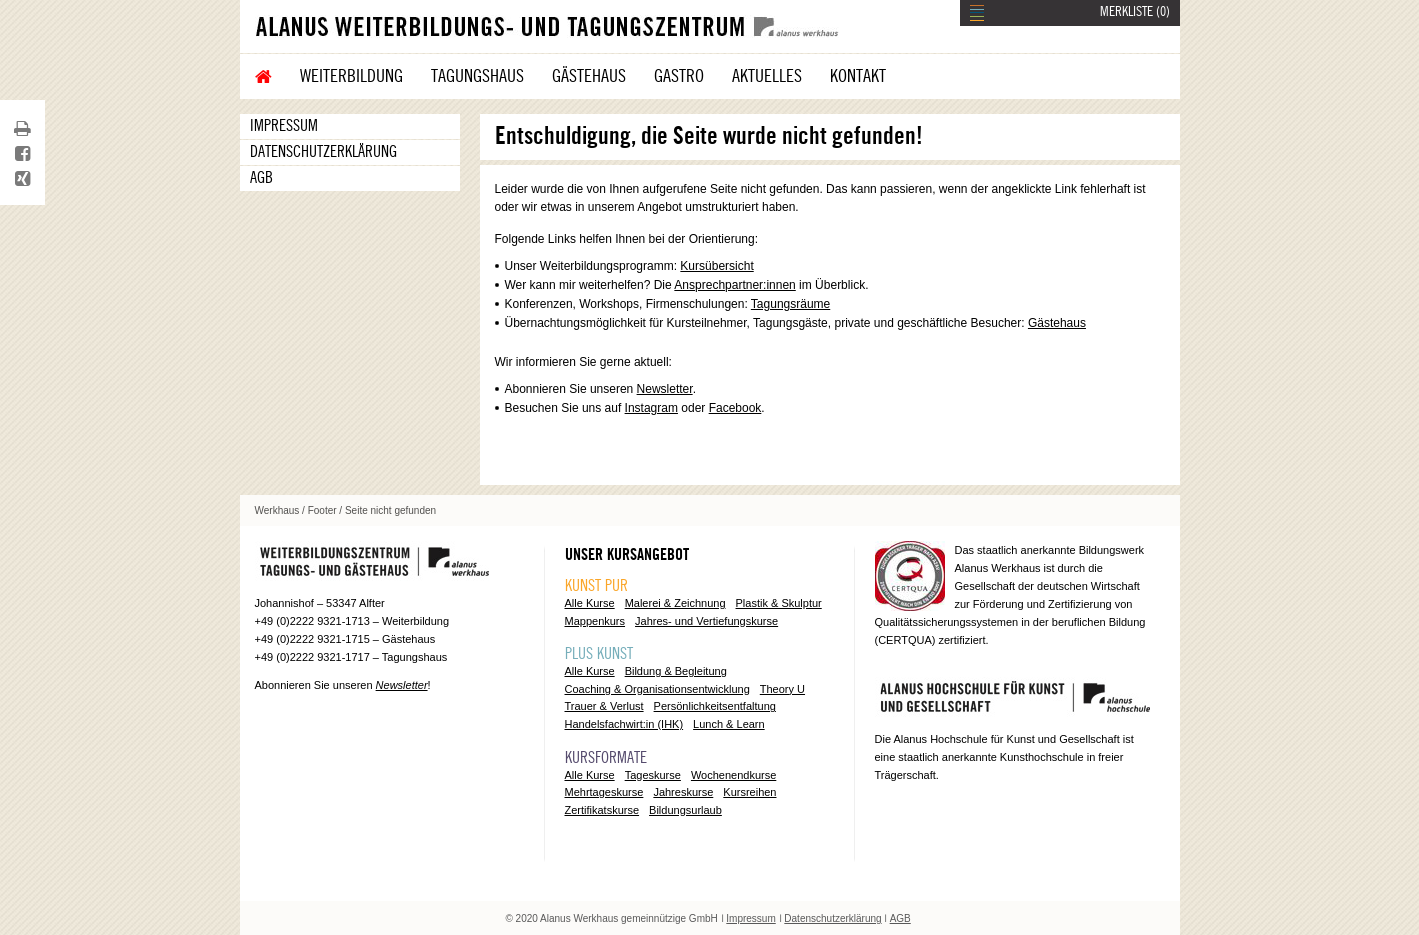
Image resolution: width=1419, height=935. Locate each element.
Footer (322, 510)
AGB (261, 178)
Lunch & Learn (729, 724)
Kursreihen (749, 792)
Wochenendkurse (733, 775)
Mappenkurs (595, 621)
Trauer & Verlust (604, 706)
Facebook (735, 408)
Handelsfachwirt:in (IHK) (624, 724)
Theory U (782, 689)
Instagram (651, 408)
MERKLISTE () (1135, 12)
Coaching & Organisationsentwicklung (657, 689)
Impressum (284, 126)
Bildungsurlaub (685, 810)
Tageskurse (653, 775)
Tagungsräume (790, 304)
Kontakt (858, 76)
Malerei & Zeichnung (675, 603)
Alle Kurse (590, 603)
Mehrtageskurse (604, 792)
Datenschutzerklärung (323, 152)
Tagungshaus (477, 76)
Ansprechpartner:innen (734, 285)
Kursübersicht (716, 266)
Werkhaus (277, 510)
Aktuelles (767, 76)
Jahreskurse (683, 792)
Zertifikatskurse (602, 810)
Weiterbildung (351, 76)
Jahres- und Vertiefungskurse (706, 621)
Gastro (679, 76)
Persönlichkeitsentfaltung (715, 706)
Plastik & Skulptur (779, 603)
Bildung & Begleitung (676, 671)
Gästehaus (589, 76)
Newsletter (665, 389)
